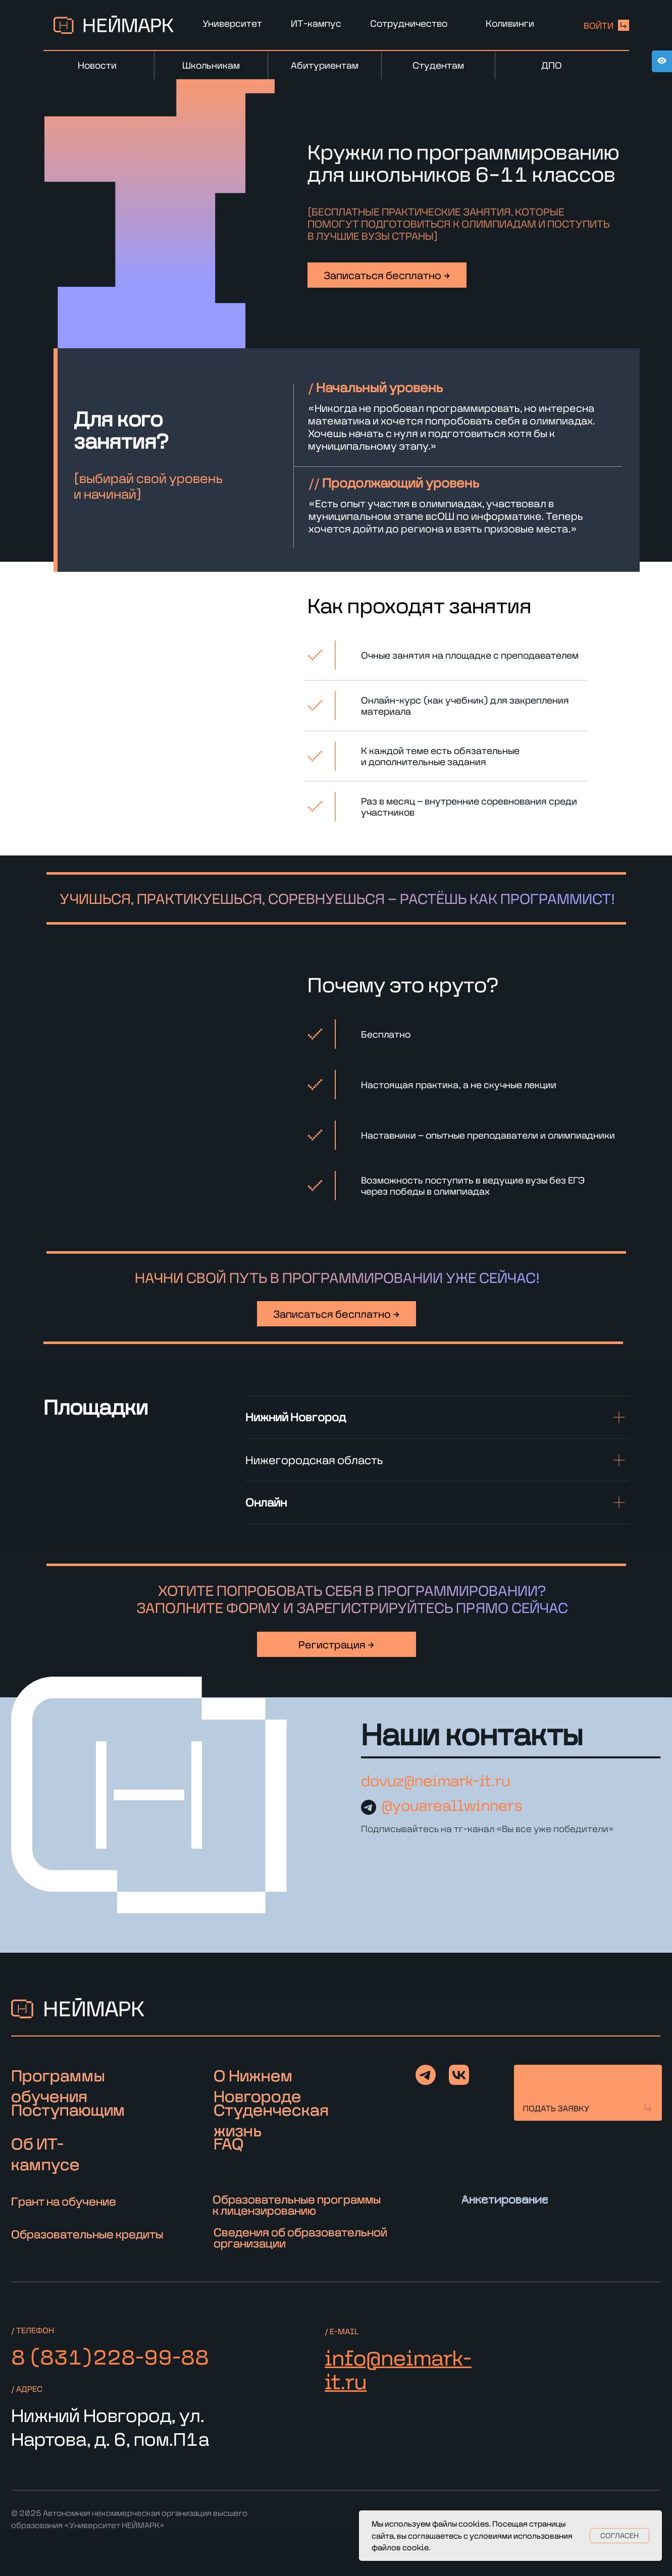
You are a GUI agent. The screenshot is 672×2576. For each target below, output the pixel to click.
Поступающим (68, 2109)
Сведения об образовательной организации (300, 2237)
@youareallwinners (452, 1805)
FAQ (229, 2143)
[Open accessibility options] (662, 61)
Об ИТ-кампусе (45, 2153)
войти (598, 25)
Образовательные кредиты (87, 2234)
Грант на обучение (63, 2201)
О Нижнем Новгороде (257, 2085)
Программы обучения (58, 2085)
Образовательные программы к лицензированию (297, 2205)
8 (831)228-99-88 (110, 2356)
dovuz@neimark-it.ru (435, 1780)
